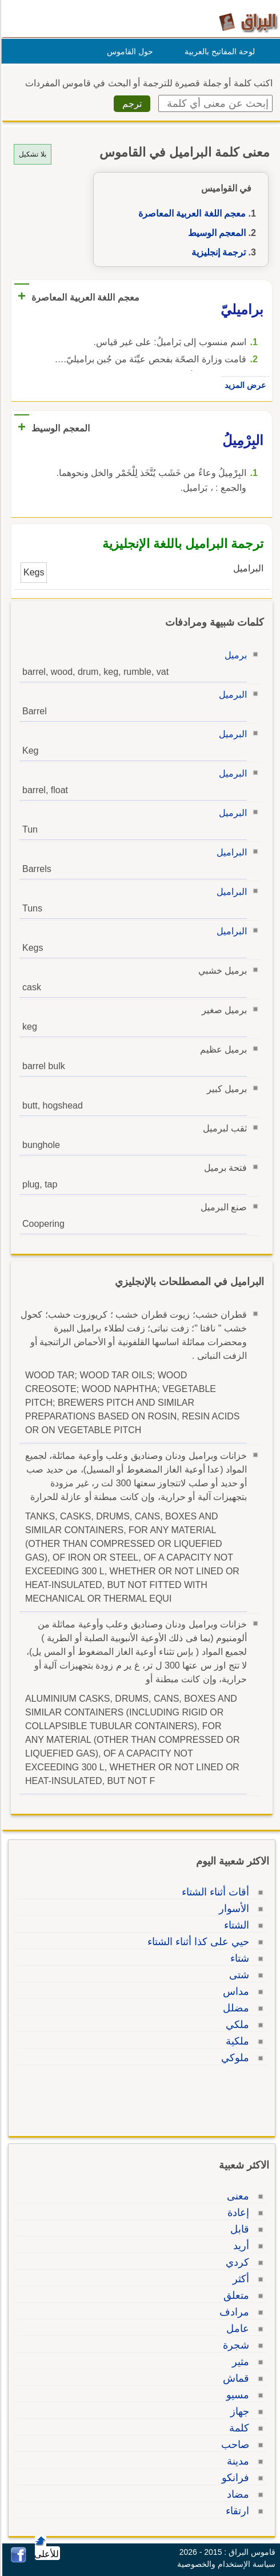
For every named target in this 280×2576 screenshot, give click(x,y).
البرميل (231, 694)
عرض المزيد (243, 385)
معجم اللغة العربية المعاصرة (190, 213)
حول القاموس (128, 51)
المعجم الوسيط (215, 233)
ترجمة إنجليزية (217, 252)
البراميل (230, 852)
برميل (234, 655)
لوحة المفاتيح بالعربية (218, 51)
